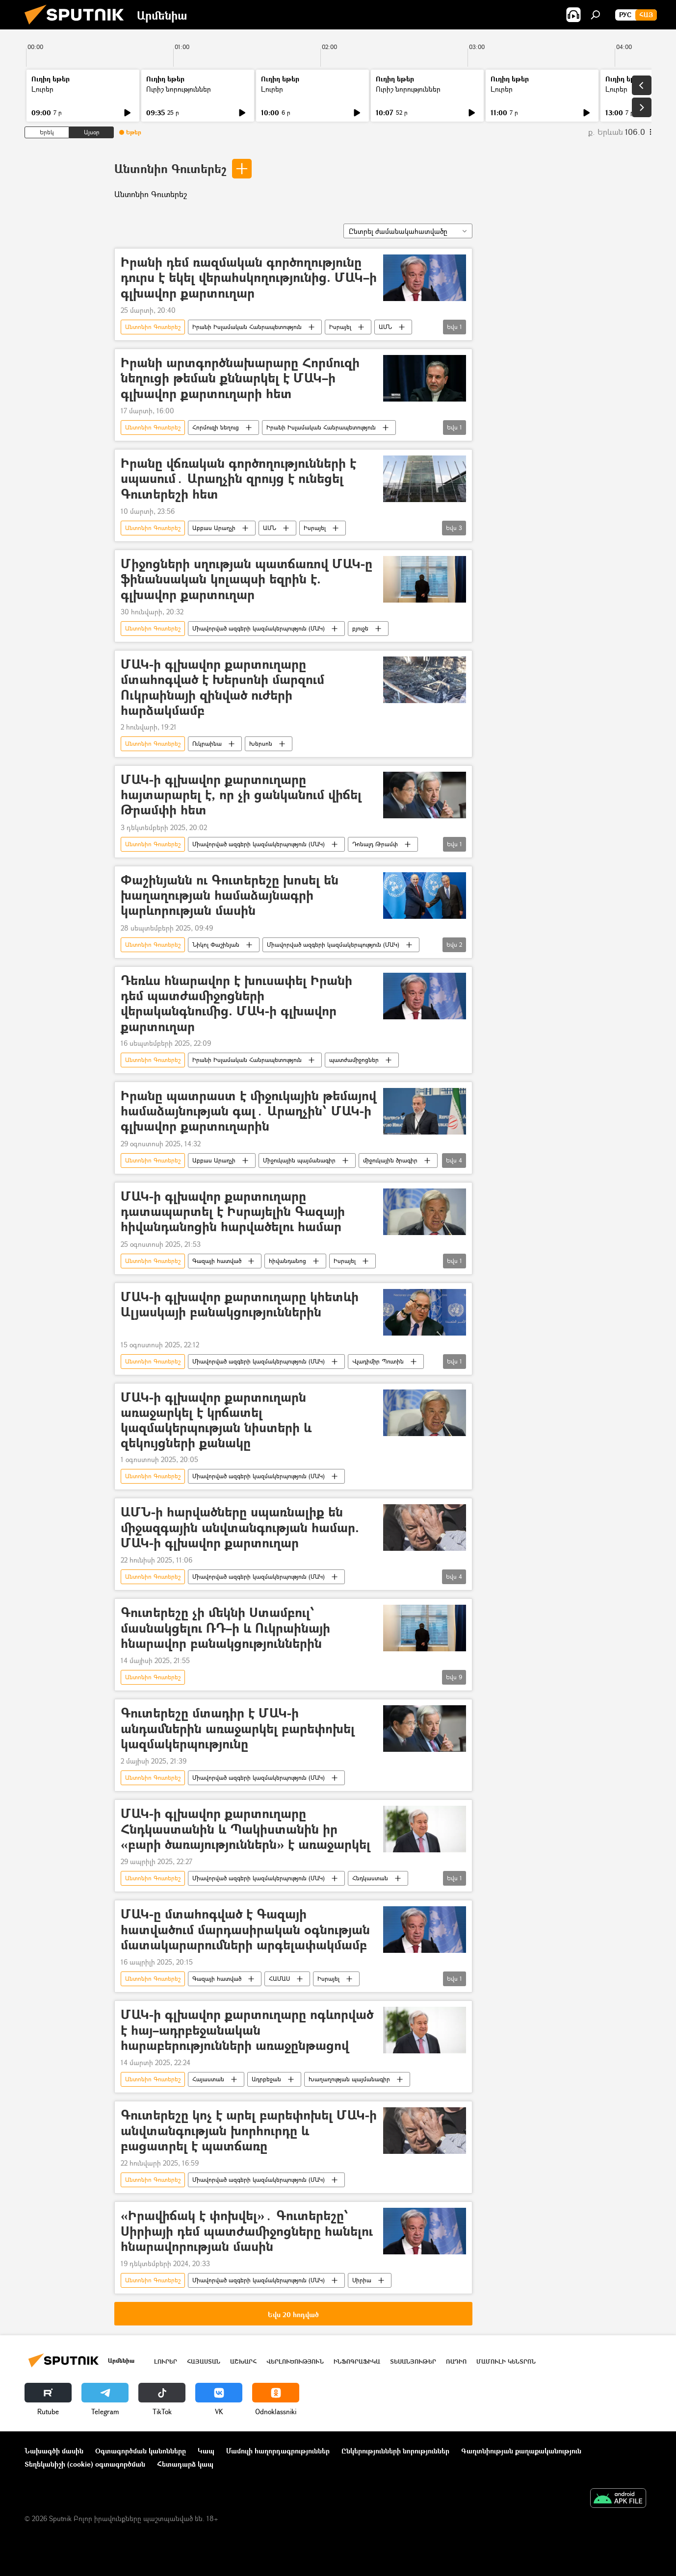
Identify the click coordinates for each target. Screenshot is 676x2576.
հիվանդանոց (287, 1261)
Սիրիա (361, 2280)
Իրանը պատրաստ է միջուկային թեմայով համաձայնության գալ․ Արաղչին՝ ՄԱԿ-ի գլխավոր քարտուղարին (248, 1111)
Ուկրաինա (207, 743)
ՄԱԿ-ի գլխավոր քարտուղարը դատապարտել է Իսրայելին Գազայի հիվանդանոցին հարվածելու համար (233, 1211)
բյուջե (360, 628)
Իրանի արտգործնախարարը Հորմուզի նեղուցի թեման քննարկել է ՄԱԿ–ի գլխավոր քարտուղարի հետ (240, 378)
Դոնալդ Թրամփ (375, 844)
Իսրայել (340, 327)
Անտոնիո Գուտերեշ (170, 168)
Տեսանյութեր (413, 2361)
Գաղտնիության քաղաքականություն (521, 2450)
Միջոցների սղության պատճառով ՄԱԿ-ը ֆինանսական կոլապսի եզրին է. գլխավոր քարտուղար (246, 579)
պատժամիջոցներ (354, 1060)
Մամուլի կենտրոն (506, 2361)
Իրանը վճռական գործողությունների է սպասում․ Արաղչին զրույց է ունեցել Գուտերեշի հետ (238, 478)
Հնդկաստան (370, 1878)
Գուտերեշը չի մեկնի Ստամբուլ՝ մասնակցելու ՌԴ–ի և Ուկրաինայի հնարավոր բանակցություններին (225, 1628)
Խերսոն (260, 743)
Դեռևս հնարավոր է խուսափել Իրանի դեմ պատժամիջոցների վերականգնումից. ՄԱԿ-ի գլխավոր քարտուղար (236, 1003)
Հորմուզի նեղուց (215, 427)
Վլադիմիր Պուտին (378, 1361)
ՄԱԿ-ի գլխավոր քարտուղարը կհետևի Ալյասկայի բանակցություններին (240, 1304)
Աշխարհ (243, 2361)
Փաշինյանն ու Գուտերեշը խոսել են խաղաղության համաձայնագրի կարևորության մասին (229, 895)
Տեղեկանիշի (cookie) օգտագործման (85, 2464)
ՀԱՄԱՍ (279, 1978)
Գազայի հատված (216, 1261)
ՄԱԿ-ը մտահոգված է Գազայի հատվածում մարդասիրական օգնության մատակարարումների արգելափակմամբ (245, 1929)
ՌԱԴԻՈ (456, 2361)
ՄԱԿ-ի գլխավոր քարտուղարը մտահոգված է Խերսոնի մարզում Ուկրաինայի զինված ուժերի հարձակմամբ (222, 687)
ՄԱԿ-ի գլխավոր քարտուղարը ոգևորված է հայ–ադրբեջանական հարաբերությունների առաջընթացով (247, 2030)
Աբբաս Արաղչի (213, 528)
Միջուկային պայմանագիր (299, 1160)
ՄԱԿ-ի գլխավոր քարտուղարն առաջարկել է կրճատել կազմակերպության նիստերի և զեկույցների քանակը (216, 1420)
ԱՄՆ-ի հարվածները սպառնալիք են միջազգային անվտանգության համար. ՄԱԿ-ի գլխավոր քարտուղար (240, 1527)
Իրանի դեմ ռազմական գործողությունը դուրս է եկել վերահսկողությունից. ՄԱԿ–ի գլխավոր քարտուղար (249, 277)
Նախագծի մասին (54, 2450)
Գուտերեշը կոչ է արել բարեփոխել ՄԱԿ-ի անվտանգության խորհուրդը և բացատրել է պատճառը (249, 2130)
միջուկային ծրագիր (390, 1160)
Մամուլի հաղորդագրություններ (278, 2450)
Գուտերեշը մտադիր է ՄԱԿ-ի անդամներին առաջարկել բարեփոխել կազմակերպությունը (238, 1728)
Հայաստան (208, 2079)
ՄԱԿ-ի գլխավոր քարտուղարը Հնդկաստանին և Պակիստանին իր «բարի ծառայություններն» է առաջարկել (245, 1829)
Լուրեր (42, 89)
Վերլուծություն (295, 2361)
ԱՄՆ (385, 327)
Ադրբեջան (266, 2079)
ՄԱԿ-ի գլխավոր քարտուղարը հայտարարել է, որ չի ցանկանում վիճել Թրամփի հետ (241, 795)
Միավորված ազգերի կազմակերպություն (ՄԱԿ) (258, 628)
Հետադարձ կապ (185, 2464)
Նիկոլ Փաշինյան (215, 944)
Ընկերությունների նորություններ (395, 2450)
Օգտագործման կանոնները (140, 2450)
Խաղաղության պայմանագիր (349, 2079)
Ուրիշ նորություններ (178, 89)
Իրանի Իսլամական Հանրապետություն (247, 327)
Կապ (206, 2450)
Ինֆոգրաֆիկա (357, 2361)
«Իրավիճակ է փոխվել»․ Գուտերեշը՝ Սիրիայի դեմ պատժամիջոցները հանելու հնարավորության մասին (247, 2231)
